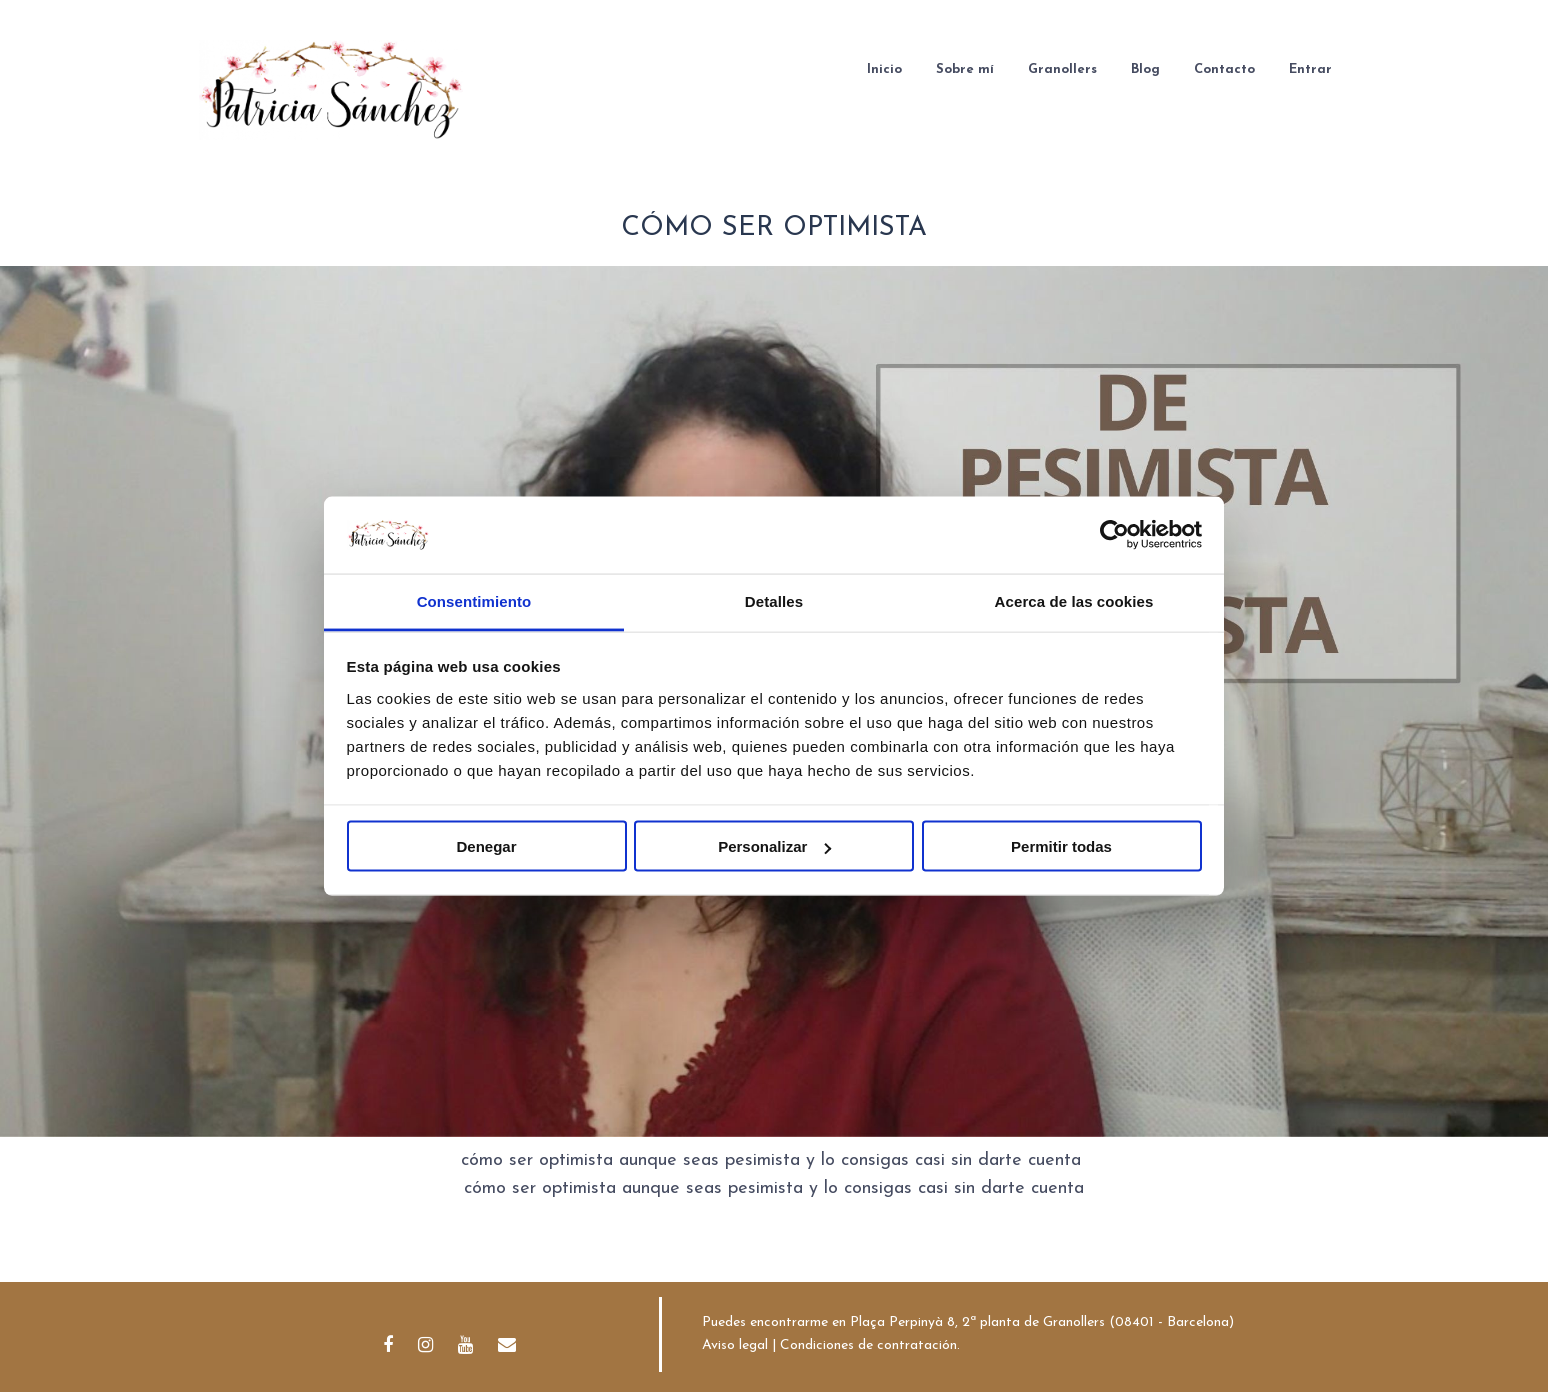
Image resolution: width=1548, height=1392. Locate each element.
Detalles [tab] (774, 600)
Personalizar (774, 846)
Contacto (1224, 69)
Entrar (1310, 69)
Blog (1145, 69)
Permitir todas (1061, 846)
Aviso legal (735, 1345)
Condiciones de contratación (868, 1345)
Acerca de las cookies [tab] (1074, 600)
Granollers (1062, 69)
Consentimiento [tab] (474, 600)
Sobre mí (965, 69)
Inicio (884, 69)
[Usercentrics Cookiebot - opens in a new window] (1114, 535)
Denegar (486, 846)
